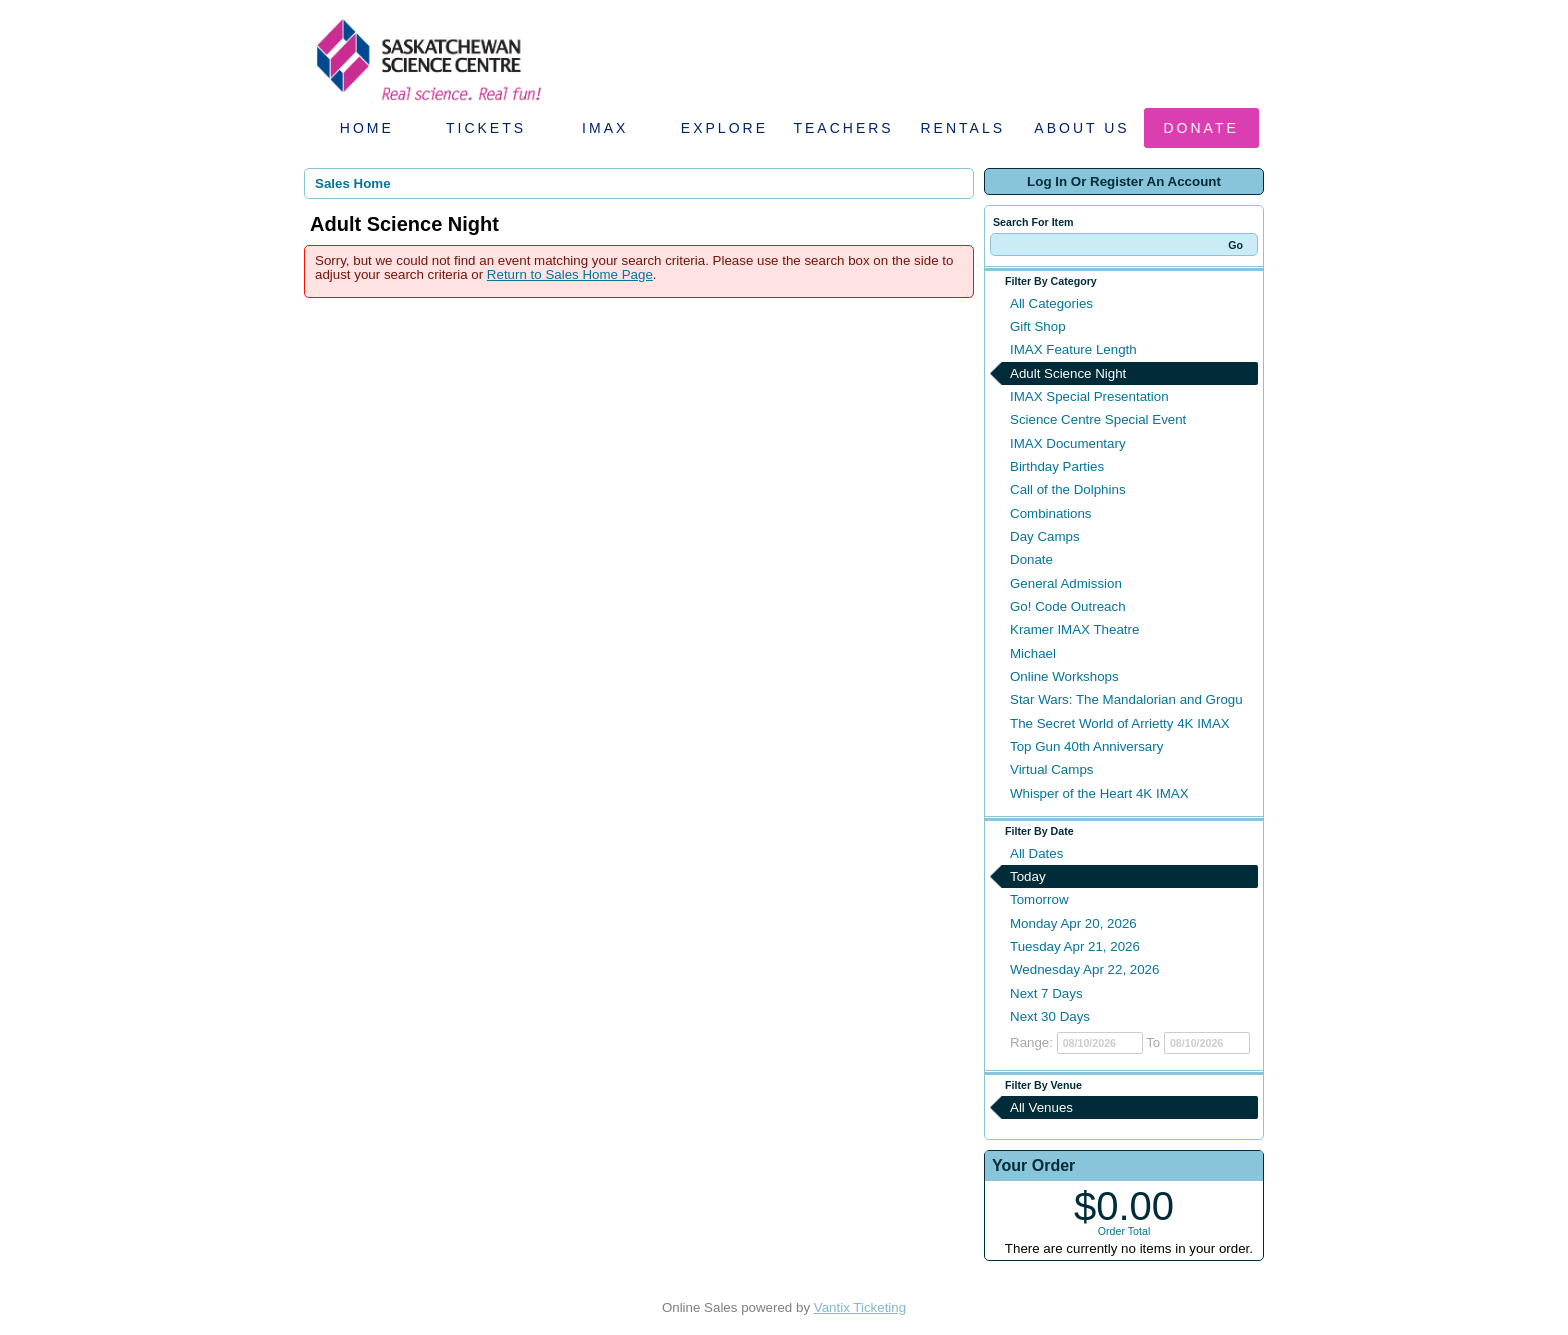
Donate (1201, 128)
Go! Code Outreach (1068, 606)
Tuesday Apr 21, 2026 (1075, 946)
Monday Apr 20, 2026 (1073, 923)
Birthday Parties (1057, 466)
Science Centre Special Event (1098, 419)
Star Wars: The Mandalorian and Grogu (1126, 699)
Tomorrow (1039, 899)
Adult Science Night (1068, 373)
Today (1028, 876)
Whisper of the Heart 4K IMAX (1099, 793)
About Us (1081, 128)
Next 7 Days (1046, 993)
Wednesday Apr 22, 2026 (1084, 969)
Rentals (963, 128)
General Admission (1066, 583)
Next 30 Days (1050, 1016)
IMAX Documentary (1068, 443)
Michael (1033, 653)
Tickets (486, 128)
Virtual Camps (1051, 769)
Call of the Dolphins (1068, 489)
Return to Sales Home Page (570, 274)
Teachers (843, 128)
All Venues (1041, 1107)
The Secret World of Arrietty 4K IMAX (1120, 723)
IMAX (605, 128)
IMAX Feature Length (1073, 349)
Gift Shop (1038, 326)
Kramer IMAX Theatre (1074, 629)
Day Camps (1045, 536)
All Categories (1051, 303)
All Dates (1036, 853)
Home (367, 128)
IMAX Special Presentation (1089, 396)
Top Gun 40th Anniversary (1086, 746)
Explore (724, 128)
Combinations (1051, 513)
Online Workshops (1064, 676)
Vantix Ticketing (860, 1307)
